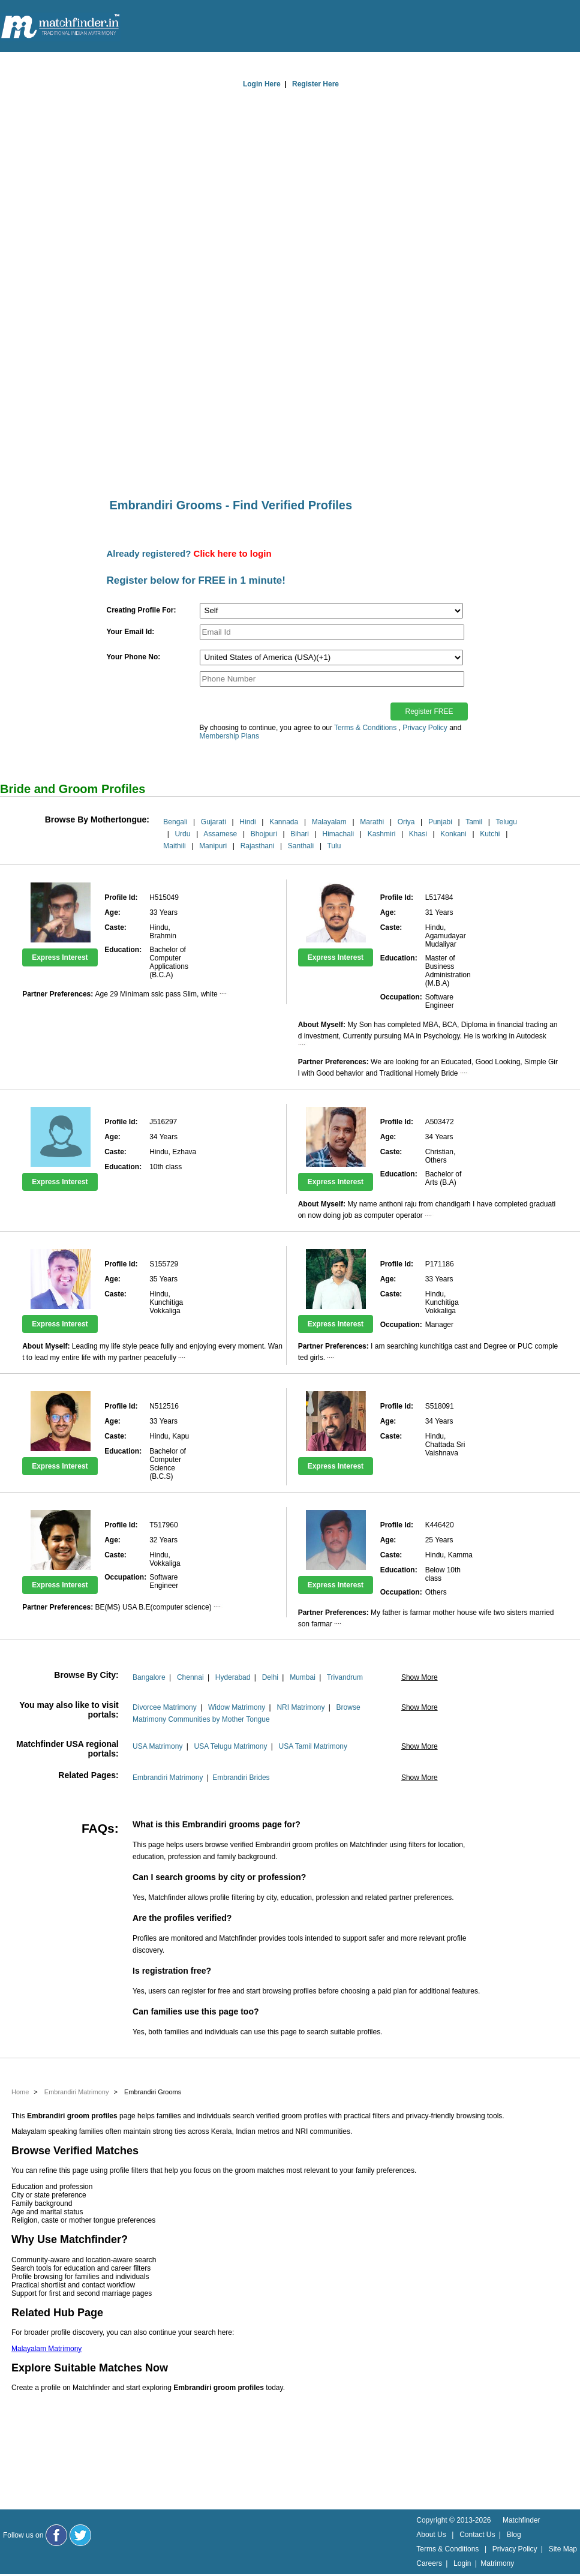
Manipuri (213, 846)
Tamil (473, 822)
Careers (429, 2563)
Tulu (334, 846)
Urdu (182, 834)
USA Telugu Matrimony (231, 1746)
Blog (514, 2534)
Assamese (220, 834)
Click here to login (233, 553)
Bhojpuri (264, 834)
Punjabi (440, 822)
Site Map (563, 2549)
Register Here (315, 84)
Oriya (406, 822)
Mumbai (302, 1677)
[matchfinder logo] (61, 27)
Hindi (247, 822)
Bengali (175, 822)
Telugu (505, 822)
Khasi (418, 834)
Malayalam (329, 822)
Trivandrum (345, 1677)
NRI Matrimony (300, 1707)
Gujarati (213, 822)
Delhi (270, 1677)
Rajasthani (258, 846)
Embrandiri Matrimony (168, 1777)
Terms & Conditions (365, 727)
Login (462, 2563)
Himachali (338, 834)
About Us (431, 2534)
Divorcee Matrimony (165, 1707)
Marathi (372, 822)
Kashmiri (382, 834)
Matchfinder (521, 2520)
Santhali (301, 846)
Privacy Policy (424, 727)
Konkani (453, 834)
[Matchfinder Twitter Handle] (80, 2535)
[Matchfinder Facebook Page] (56, 2535)
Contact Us (477, 2534)
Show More (419, 1677)
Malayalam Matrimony (46, 2348)
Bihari (299, 834)
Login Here (262, 84)
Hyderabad (233, 1677)
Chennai (190, 1677)
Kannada (283, 822)
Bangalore (149, 1677)
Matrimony (497, 2563)
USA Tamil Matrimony (313, 1746)
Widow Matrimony (236, 1707)
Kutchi (490, 834)
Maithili (174, 846)
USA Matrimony (157, 1746)
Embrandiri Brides (240, 1777)
